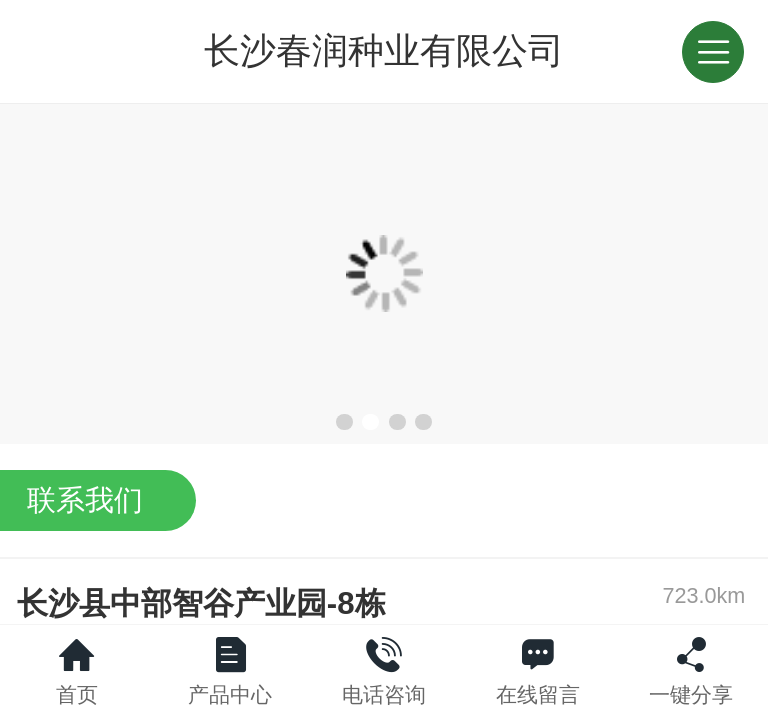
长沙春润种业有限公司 (384, 50)
